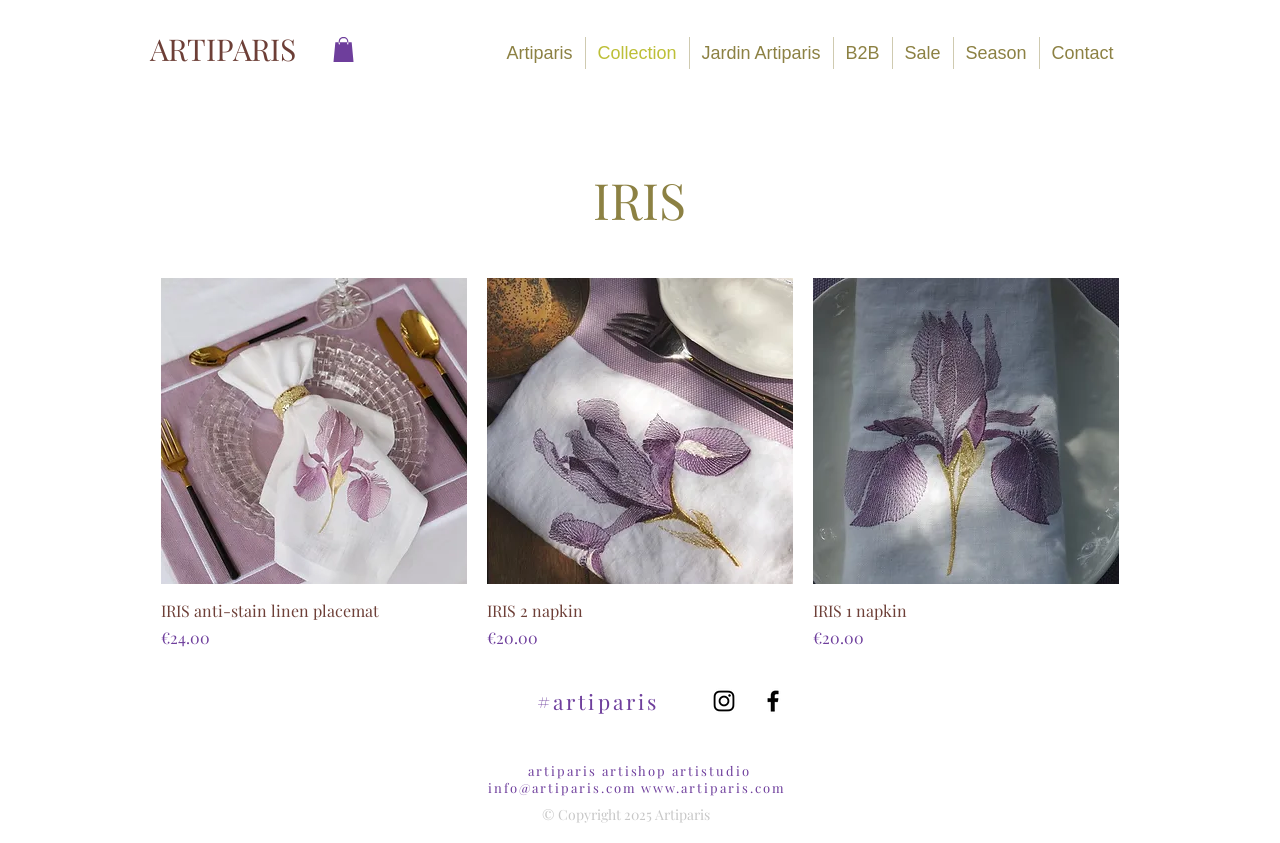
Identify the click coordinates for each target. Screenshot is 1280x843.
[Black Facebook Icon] (773, 701)
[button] (996, 53)
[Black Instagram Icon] (724, 701)
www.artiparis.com (713, 787)
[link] (343, 49)
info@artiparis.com (562, 787)
